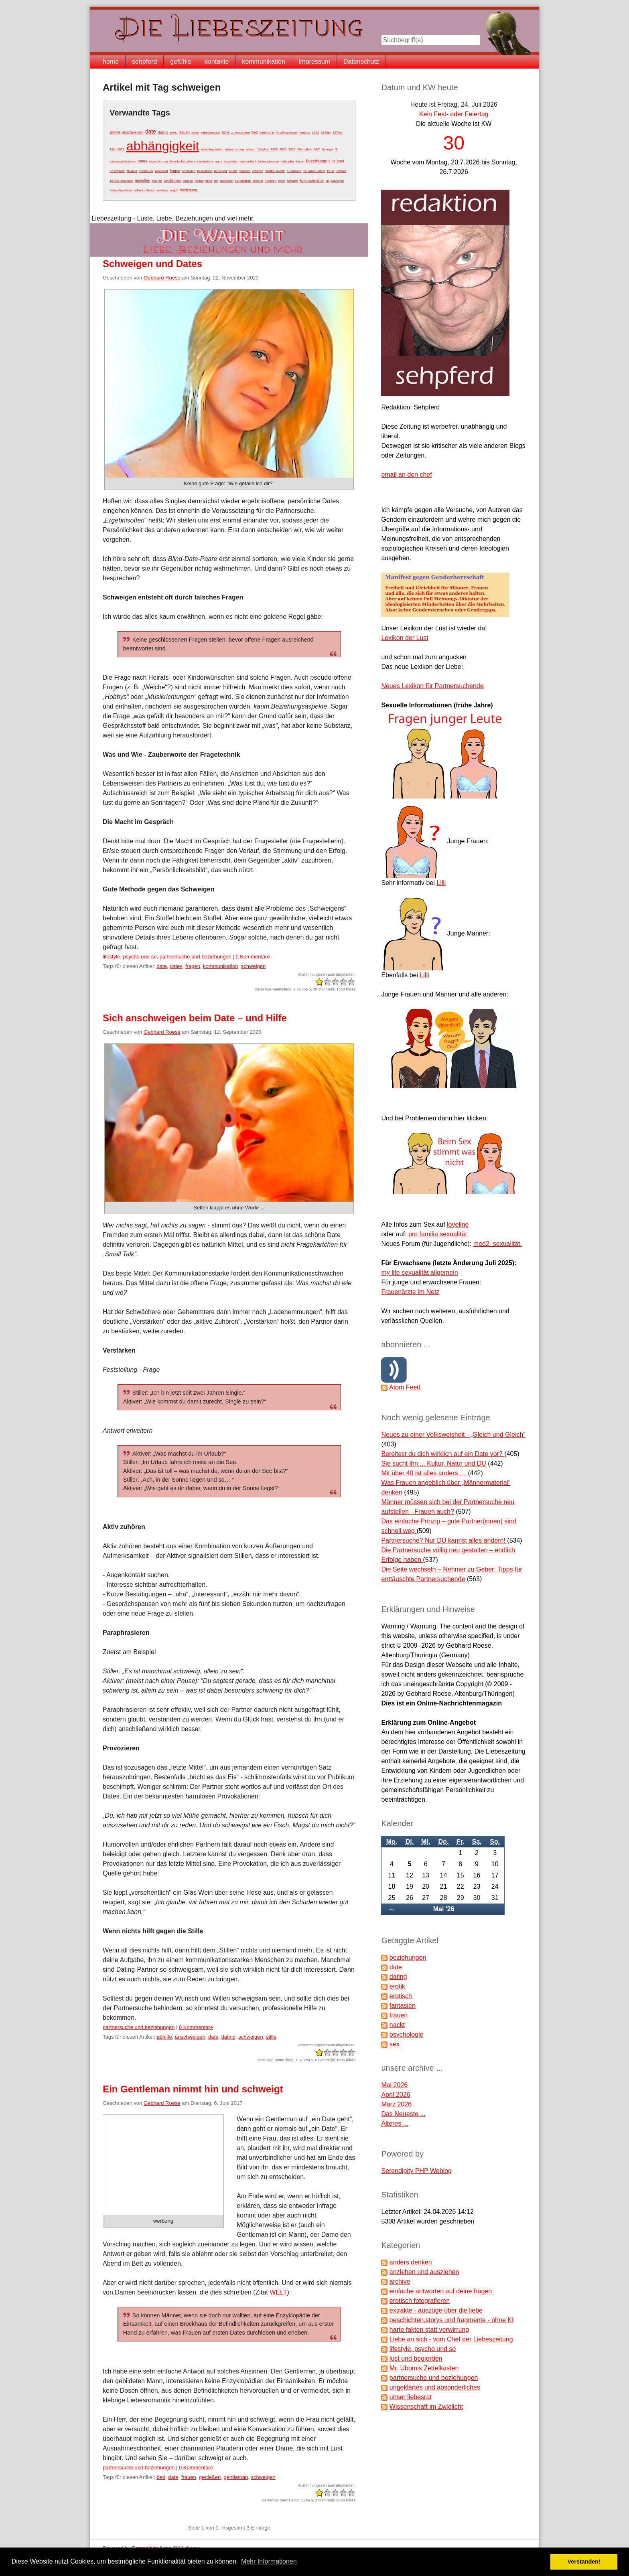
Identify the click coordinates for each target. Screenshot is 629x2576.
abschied (161, 171)
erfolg (173, 132)
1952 (315, 132)
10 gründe (294, 171)
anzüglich (188, 171)
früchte (157, 180)
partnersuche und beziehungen (195, 957)
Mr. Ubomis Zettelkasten (424, 2368)
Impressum (314, 61)
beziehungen (318, 161)
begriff (173, 190)
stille (225, 132)
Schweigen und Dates (152, 263)
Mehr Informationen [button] (269, 2561)
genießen (142, 180)
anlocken (226, 180)
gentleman (172, 180)
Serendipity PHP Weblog (416, 2170)
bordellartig (243, 180)
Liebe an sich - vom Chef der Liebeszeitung (451, 2339)
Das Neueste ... (403, 2113)
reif (216, 180)
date (150, 132)
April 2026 (395, 2094)
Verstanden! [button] (584, 2561)
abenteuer (146, 171)
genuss (188, 180)
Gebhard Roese (162, 278)
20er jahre (304, 149)
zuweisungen (240, 132)
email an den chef (406, 474)
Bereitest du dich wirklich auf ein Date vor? (442, 1453)
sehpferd (144, 61)
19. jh (331, 171)
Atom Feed (404, 1387)
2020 (283, 149)
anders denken (411, 2262)
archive (400, 2281)
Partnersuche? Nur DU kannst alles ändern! (444, 1540)
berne (300, 161)
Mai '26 (444, 1909)
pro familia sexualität (437, 1234)
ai (327, 180)
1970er (338, 132)
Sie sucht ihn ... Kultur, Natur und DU (433, 1463)
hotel (281, 180)
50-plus (131, 171)
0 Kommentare (253, 957)
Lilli (441, 882)
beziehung (188, 190)
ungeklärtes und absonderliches (435, 2387)
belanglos (287, 161)
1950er (341, 171)
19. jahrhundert (314, 171)
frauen (184, 132)
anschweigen (132, 132)
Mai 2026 (394, 2085)
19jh (113, 149)
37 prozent (117, 171)
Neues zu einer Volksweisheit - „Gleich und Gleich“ (453, 1434)
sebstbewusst (210, 132)
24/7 (317, 149)
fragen (175, 171)
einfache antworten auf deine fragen (441, 2291)
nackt (397, 2024)
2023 (121, 149)
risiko (195, 132)
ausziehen (231, 161)
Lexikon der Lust (404, 637)
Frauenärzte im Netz (410, 1291)
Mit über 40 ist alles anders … (424, 1473)
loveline (458, 1224)
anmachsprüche (121, 190)
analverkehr (205, 161)
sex (395, 2044)
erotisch (245, 171)
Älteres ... (394, 2123)
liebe (208, 180)
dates (142, 161)
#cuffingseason (287, 132)
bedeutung (205, 171)
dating (163, 132)
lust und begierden (416, 2358)
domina (257, 180)
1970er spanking (121, 180)
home (111, 61)
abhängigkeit (162, 146)
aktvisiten (337, 180)
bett (255, 132)
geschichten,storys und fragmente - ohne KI (452, 2320)
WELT (278, 2292)
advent (250, 149)
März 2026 (396, 2104)
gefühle (180, 61)
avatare (162, 190)
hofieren (270, 180)
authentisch (248, 161)
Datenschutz (361, 61)
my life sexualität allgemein (419, 1272)
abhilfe (115, 132)
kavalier (292, 180)
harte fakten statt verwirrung (429, 2329)
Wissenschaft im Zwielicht (426, 2406)
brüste (233, 171)
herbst (199, 180)
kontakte (217, 61)
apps (218, 161)
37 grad (337, 161)
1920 (274, 149)
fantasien (403, 2005)
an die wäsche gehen (179, 161)
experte (257, 171)
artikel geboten (144, 190)
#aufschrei (267, 132)
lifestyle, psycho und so (129, 957)
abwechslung (234, 149)
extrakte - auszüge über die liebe (436, 2310)
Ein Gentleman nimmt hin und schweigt (193, 2089)
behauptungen (268, 161)
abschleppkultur (212, 149)
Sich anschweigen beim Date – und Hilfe (195, 1018)
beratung (220, 171)
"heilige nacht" (275, 171)
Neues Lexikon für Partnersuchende (432, 685)
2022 (292, 149)
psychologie (407, 2034)
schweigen (253, 966)
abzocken (155, 161)
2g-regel (327, 149)
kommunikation (263, 61)
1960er (326, 132)
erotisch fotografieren (420, 2300)
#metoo (304, 132)
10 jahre (263, 149)
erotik (397, 1986)
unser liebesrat (411, 2397)
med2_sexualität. (497, 1243)
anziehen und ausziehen (424, 2271)
